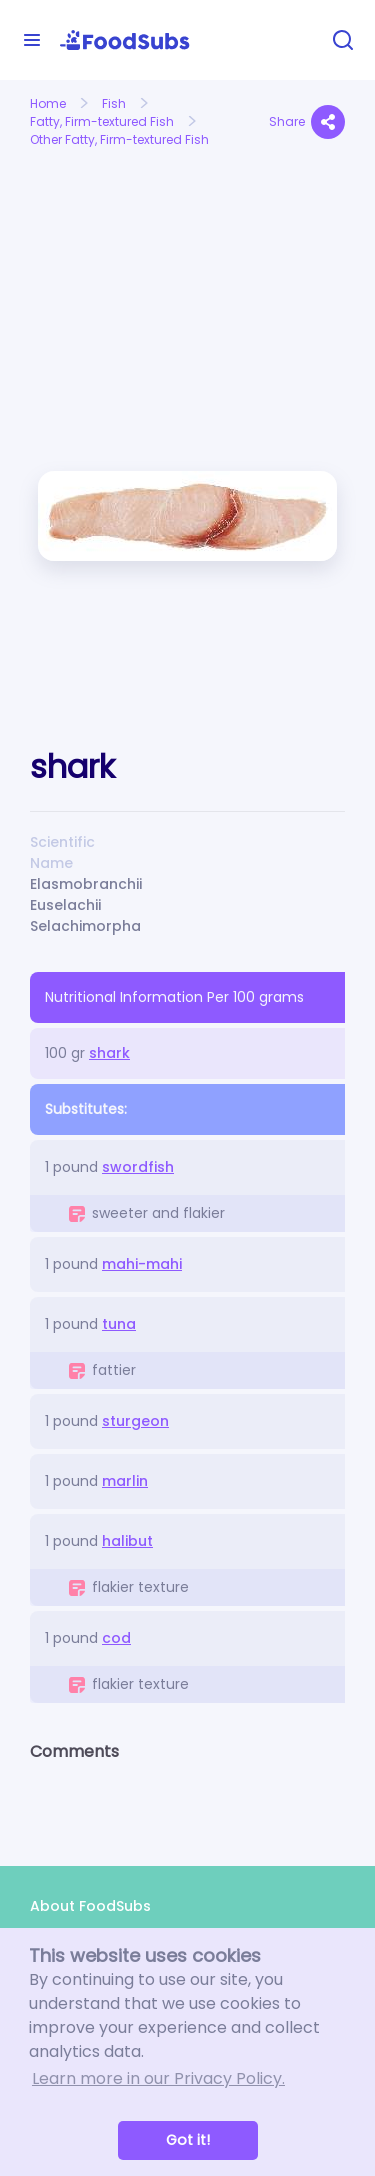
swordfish (138, 1167)
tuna (119, 1324)
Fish (114, 103)
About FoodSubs (90, 1906)
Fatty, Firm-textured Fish (102, 121)
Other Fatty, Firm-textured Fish (119, 139)
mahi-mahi (142, 1264)
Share (307, 122)
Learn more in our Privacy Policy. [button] (158, 2078)
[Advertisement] (101, 226)
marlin (125, 1481)
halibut (127, 1541)
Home (48, 103)
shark (109, 1053)
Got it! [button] (188, 2140)
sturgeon (135, 1421)
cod (116, 1638)
